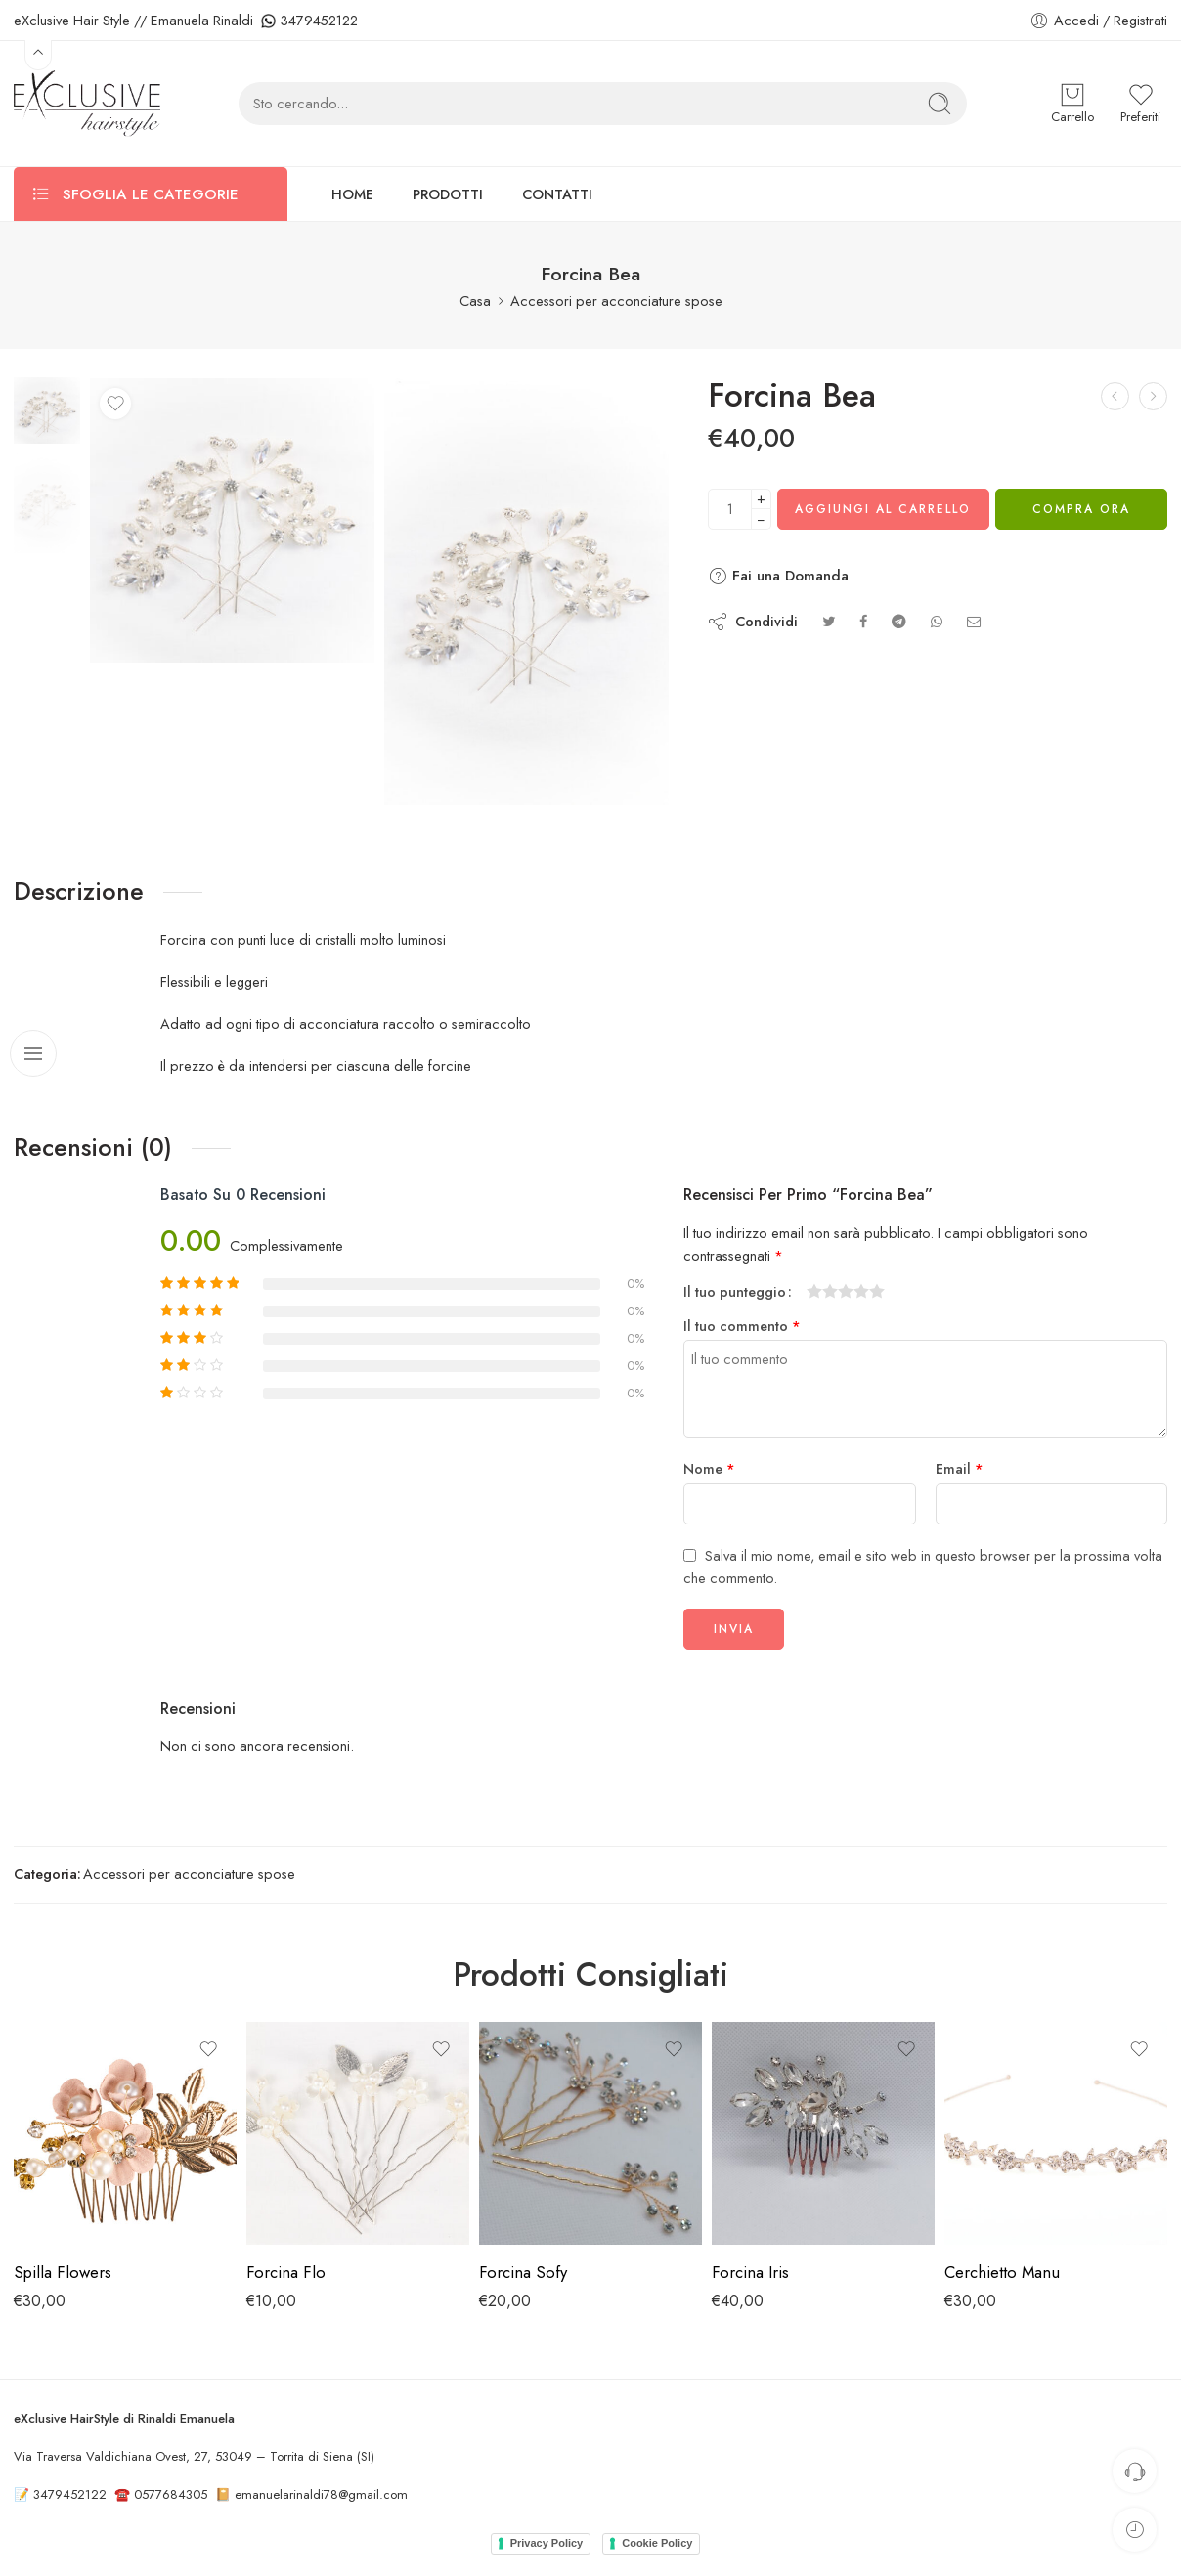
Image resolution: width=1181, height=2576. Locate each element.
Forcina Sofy (523, 2272)
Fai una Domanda (778, 575)
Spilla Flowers (62, 2272)
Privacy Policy (547, 2543)
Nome (709, 1468)
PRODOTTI (448, 194)
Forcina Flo (286, 2272)
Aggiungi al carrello (883, 509)
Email (960, 1468)
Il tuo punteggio (734, 1292)
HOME (352, 194)
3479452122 (319, 20)
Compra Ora (1081, 509)
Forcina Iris (750, 2272)
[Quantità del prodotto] (730, 509)
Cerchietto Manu (1002, 2272)
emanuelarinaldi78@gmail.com (321, 2494)
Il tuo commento (742, 1325)
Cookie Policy (657, 2543)
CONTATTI (557, 194)
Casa (475, 300)
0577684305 (170, 2494)
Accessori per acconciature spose (616, 300)
